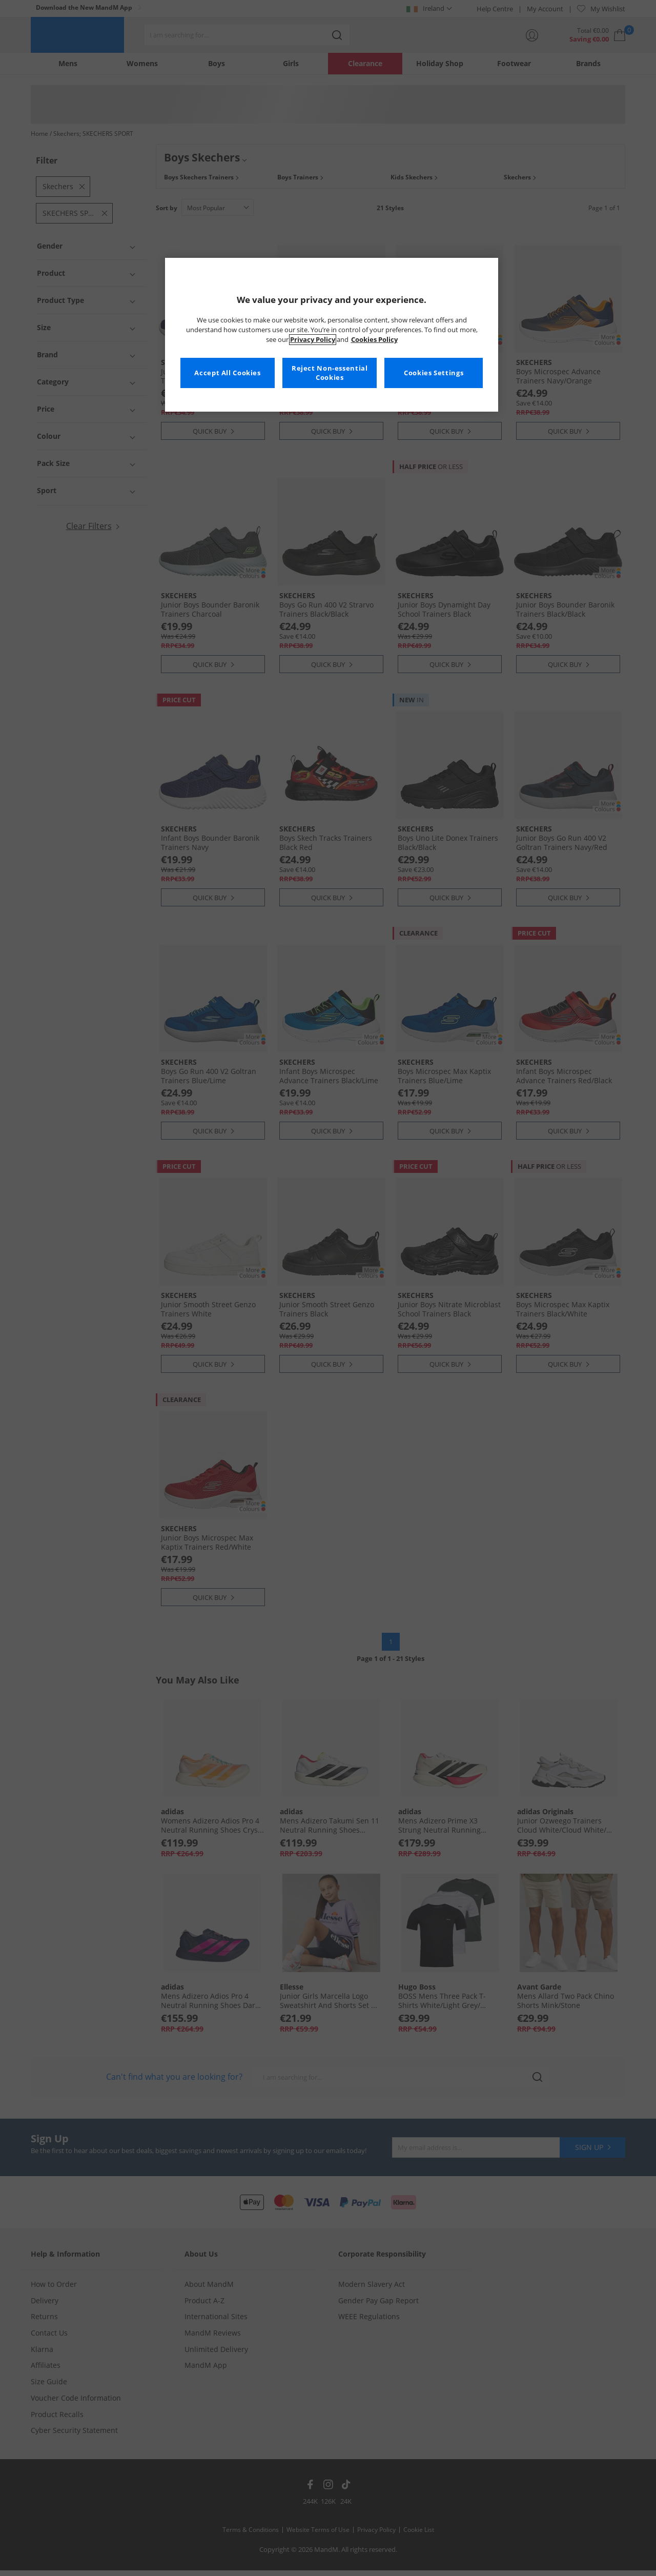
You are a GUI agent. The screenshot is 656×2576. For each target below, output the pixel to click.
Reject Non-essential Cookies (330, 373)
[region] (331, 335)
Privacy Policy (312, 339)
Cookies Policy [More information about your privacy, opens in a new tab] (374, 339)
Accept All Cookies (227, 373)
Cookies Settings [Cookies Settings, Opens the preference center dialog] (433, 373)
